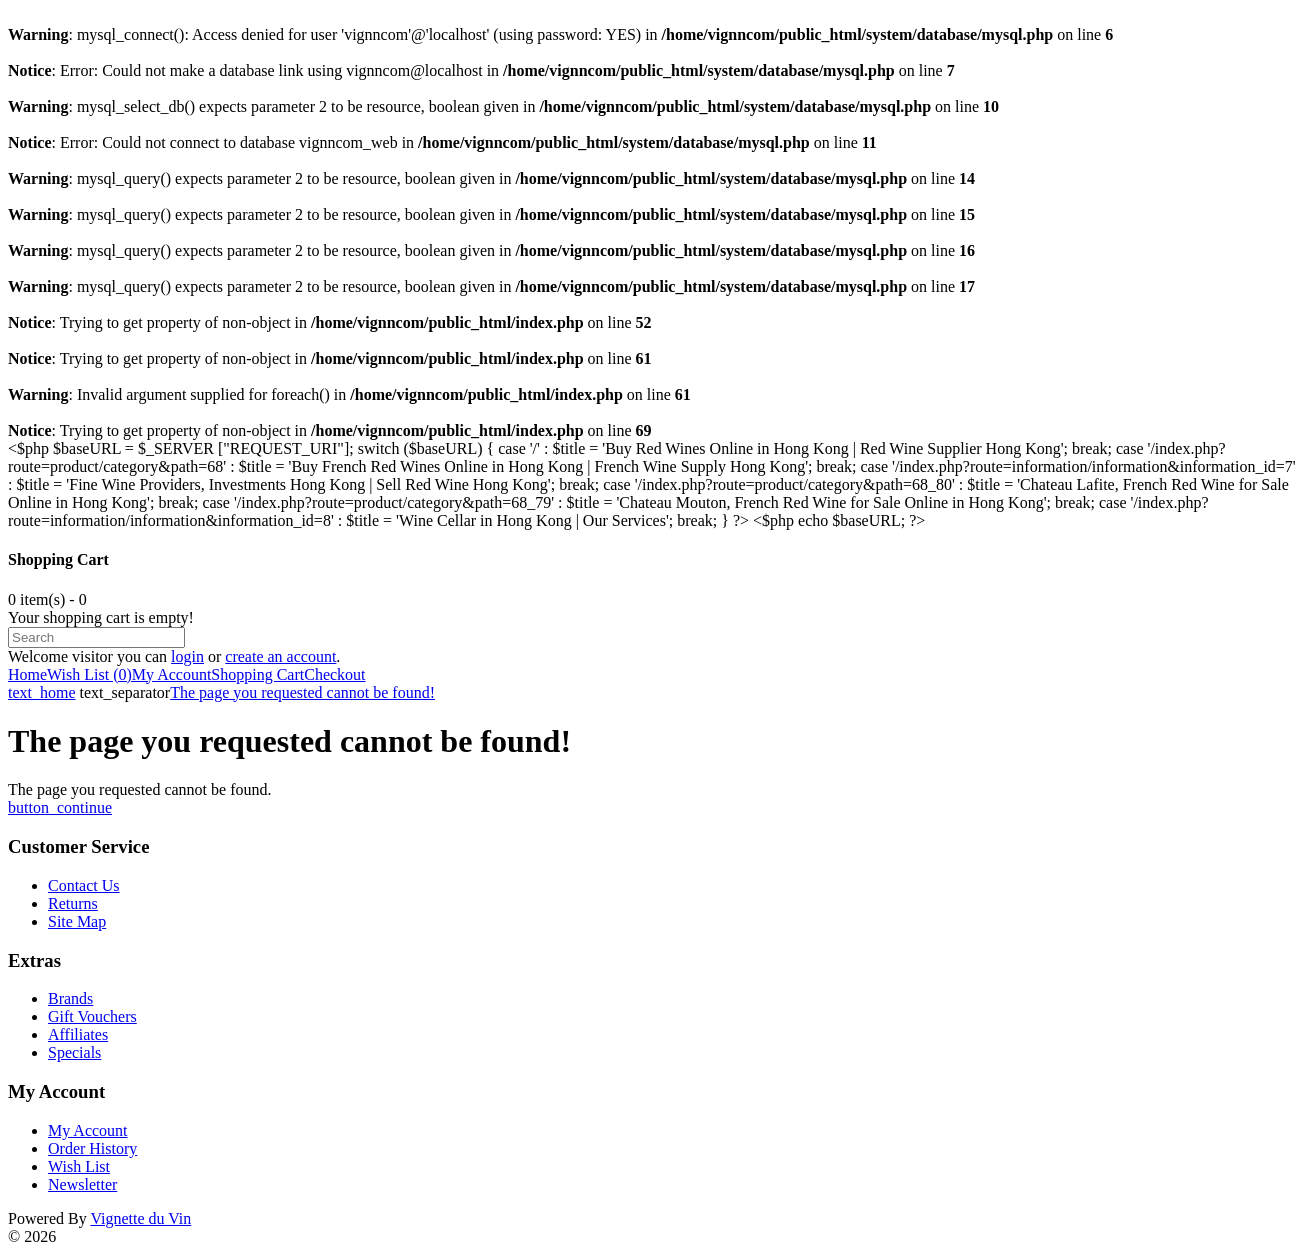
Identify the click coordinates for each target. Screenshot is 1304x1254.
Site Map (77, 921)
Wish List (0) (89, 674)
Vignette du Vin (140, 1218)
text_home (42, 692)
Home (27, 674)
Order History (92, 1148)
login (187, 656)
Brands (70, 998)
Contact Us (84, 885)
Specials (74, 1052)
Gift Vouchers (92, 1016)
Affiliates (78, 1034)
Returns (73, 903)
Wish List (79, 1166)
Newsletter (82, 1184)
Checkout (334, 674)
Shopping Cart (257, 674)
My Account (172, 674)
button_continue (60, 807)
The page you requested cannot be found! (302, 692)
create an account (280, 656)
